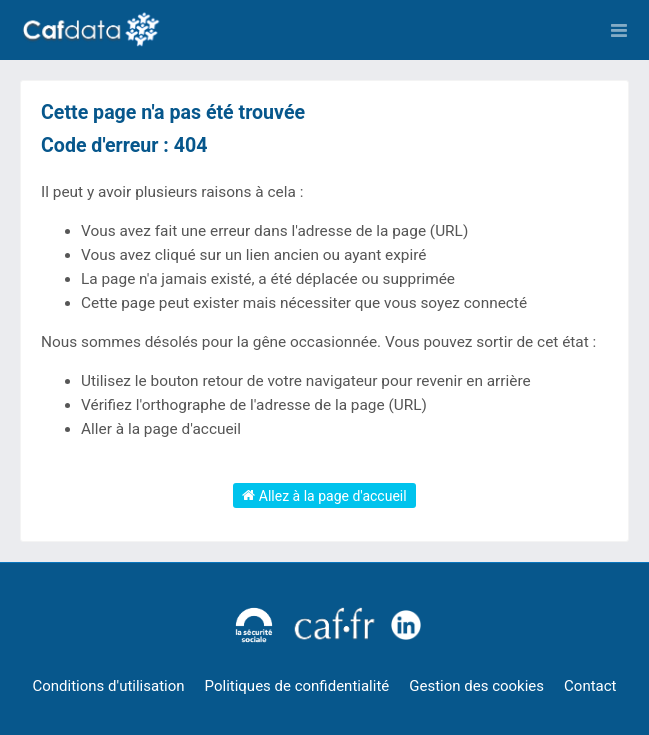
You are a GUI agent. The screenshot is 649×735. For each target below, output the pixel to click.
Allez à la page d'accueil (324, 495)
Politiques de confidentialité (297, 686)
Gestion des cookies (476, 686)
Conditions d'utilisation (109, 686)
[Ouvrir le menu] (619, 30)
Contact (590, 686)
